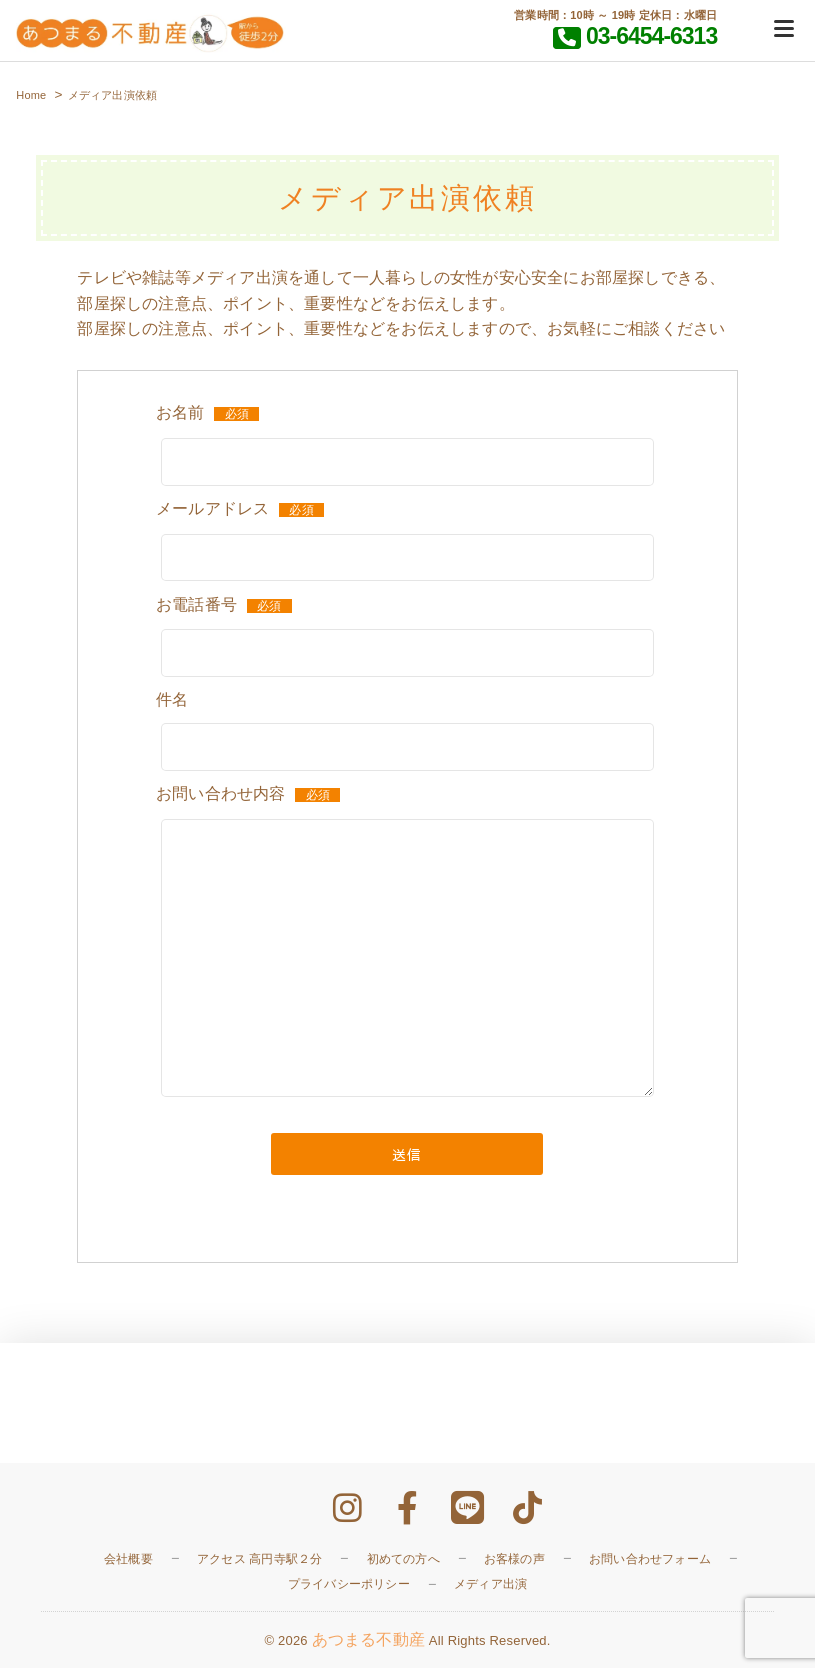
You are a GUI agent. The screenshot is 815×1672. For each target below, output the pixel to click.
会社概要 (128, 1562)
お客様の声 (514, 1562)
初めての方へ (403, 1562)
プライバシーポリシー (349, 1588)
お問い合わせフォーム (650, 1562)
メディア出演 (490, 1588)
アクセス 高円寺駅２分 (260, 1562)
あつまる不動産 (368, 1643)
